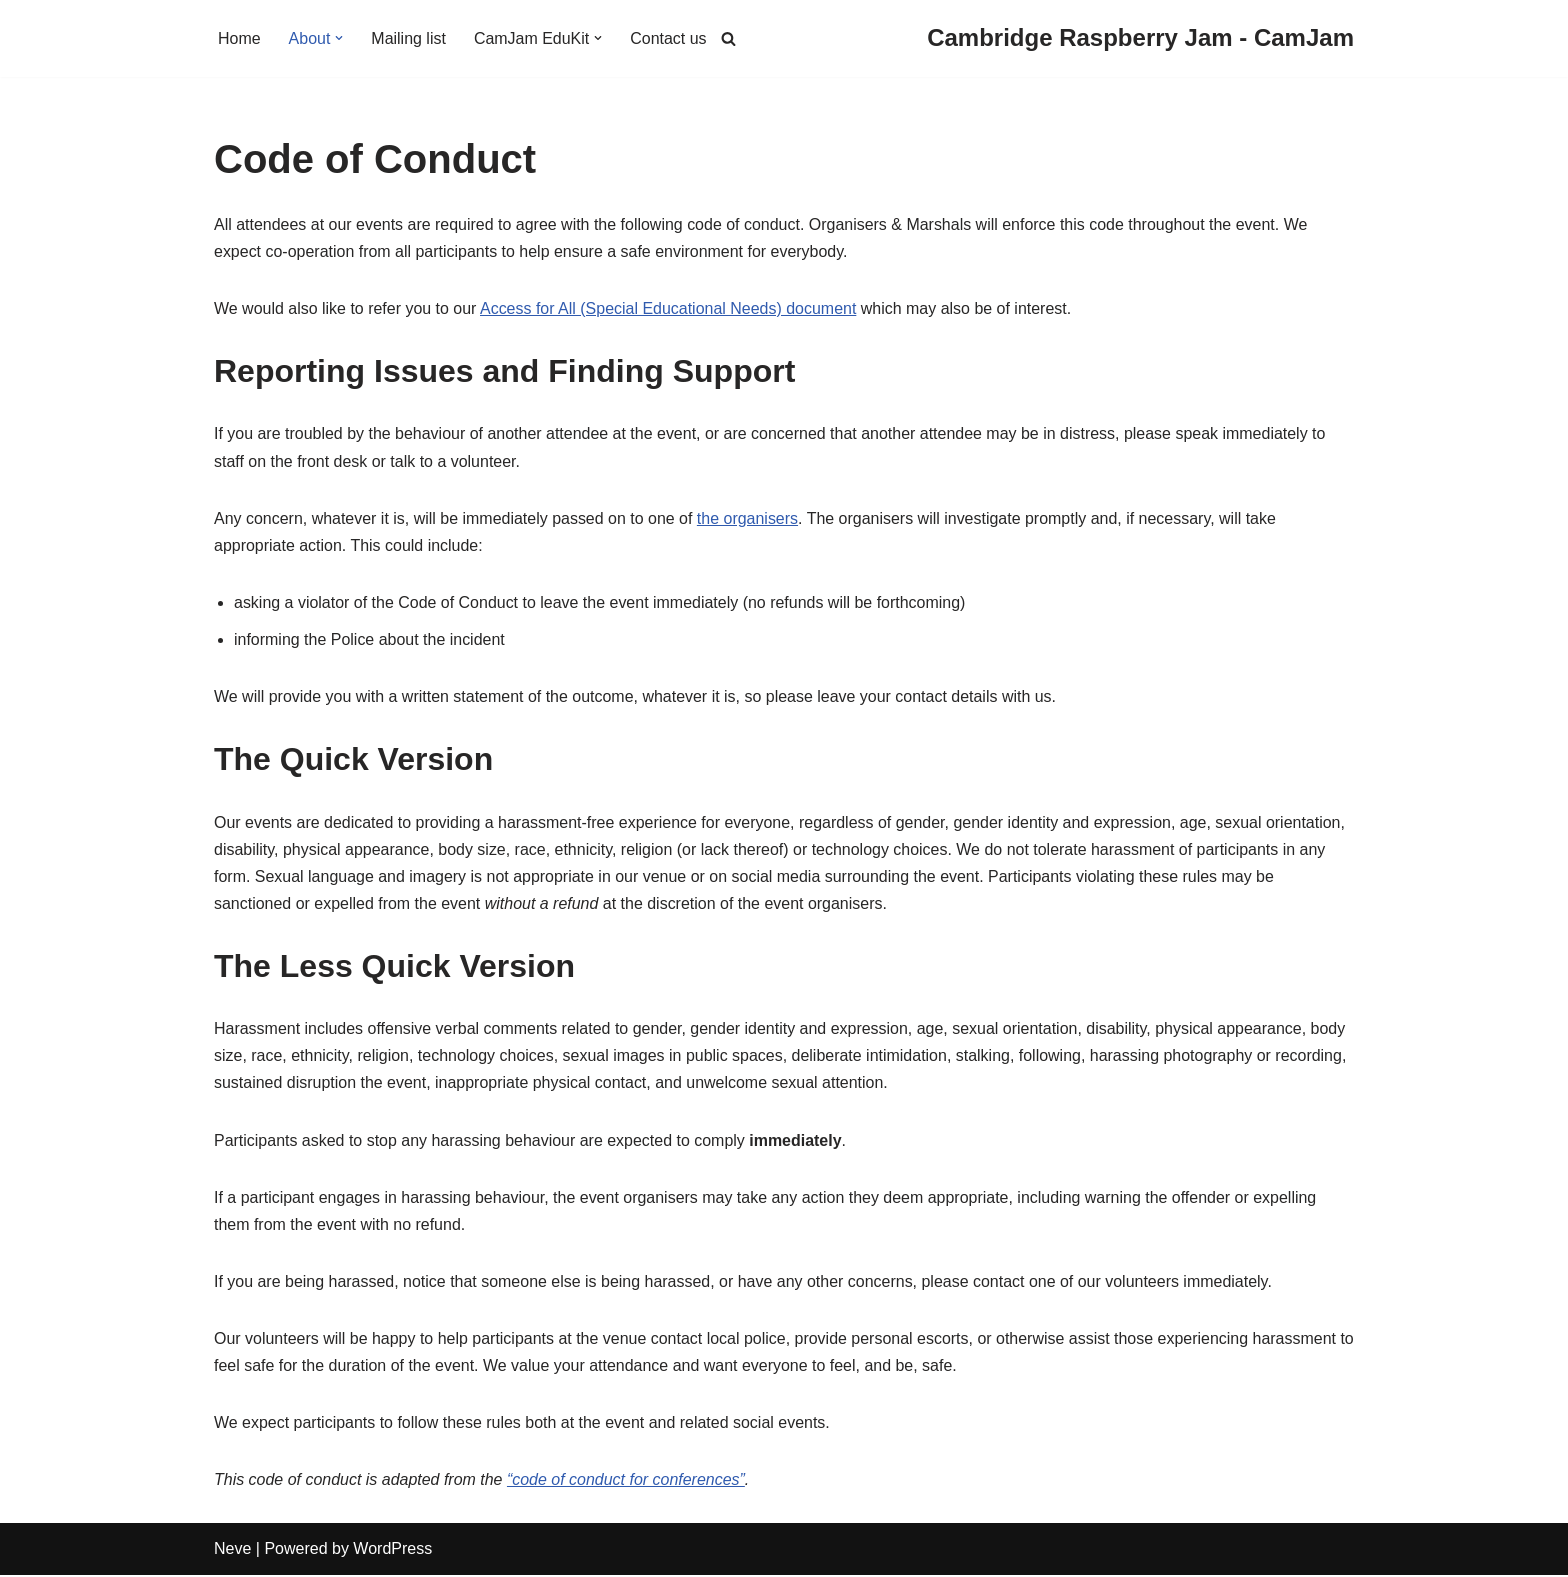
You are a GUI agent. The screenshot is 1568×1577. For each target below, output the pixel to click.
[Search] (728, 38)
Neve (232, 1551)
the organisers (748, 518)
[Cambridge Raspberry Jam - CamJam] (1140, 38)
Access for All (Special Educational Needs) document (669, 308)
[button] (340, 38)
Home (239, 38)
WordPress (392, 1551)
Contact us (669, 38)
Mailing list (409, 38)
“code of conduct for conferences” (627, 1481)
